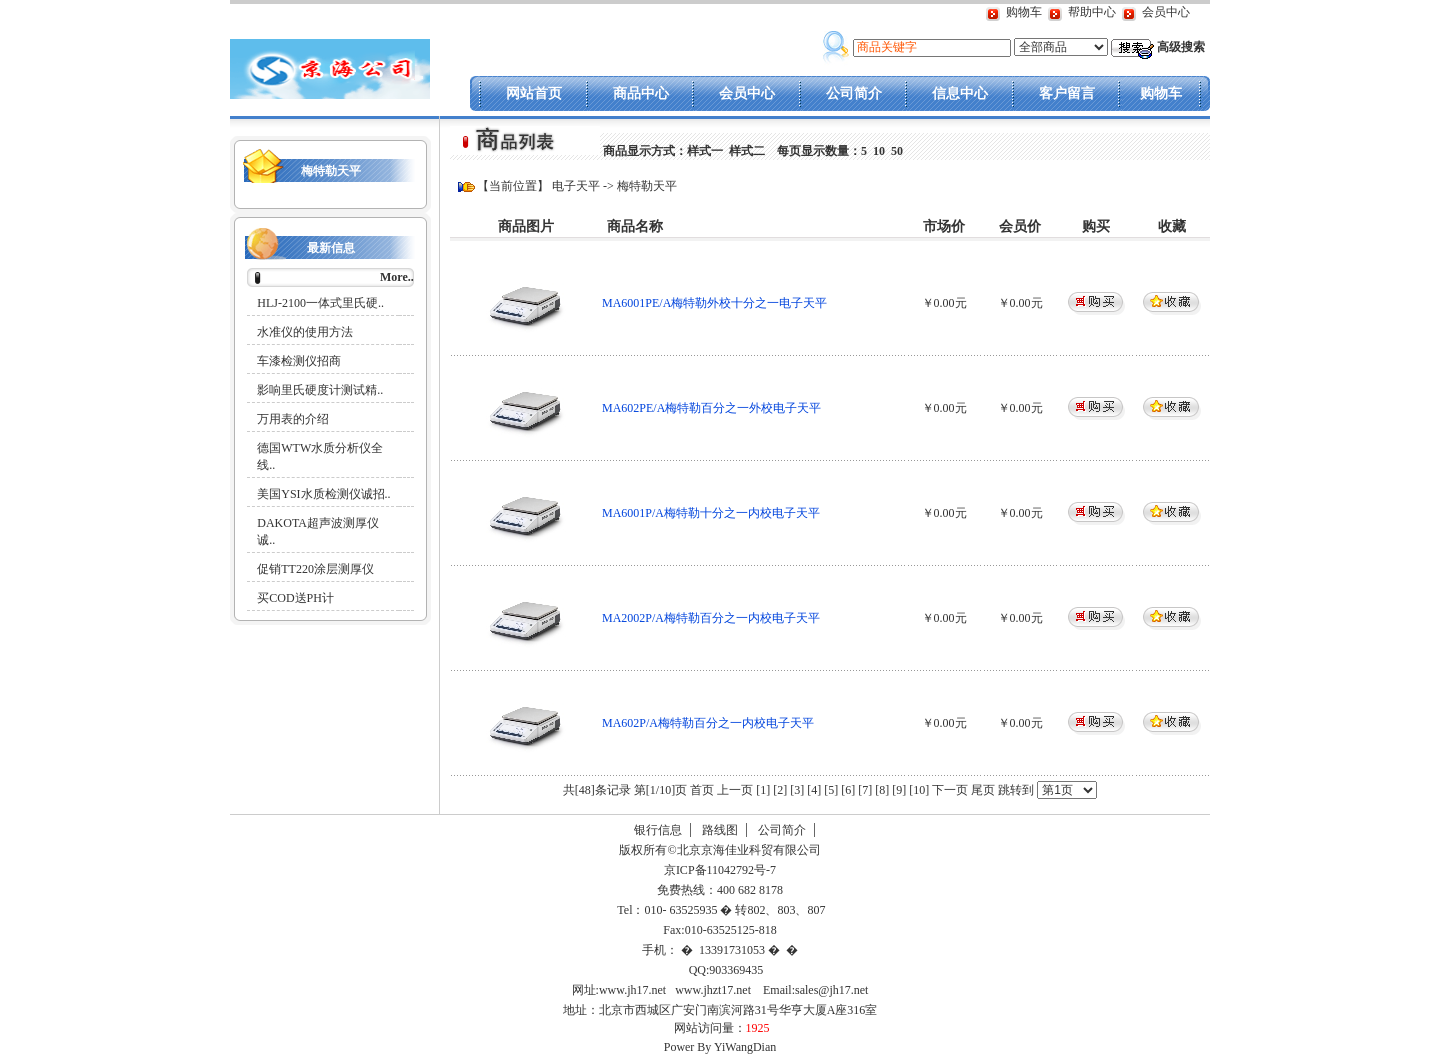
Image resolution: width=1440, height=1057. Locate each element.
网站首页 (534, 93)
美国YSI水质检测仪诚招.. (323, 494)
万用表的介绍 (293, 419)
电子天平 (576, 186)
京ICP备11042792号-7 (718, 870)
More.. (397, 277)
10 (879, 151)
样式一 (705, 151)
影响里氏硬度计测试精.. (320, 390)
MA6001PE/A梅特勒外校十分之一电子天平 (714, 303)
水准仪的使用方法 (305, 332)
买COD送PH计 (295, 598)
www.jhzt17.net (713, 990)
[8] (882, 790)
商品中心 (641, 93)
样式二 (747, 151)
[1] (763, 790)
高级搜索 (1181, 47)
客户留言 (1067, 93)
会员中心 (1166, 12)
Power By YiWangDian (720, 1047)
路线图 (720, 830)
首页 (702, 790)
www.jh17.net (632, 990)
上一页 (735, 790)
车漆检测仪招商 (299, 361)
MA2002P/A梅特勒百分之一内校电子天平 (711, 618)
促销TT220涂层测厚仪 (315, 569)
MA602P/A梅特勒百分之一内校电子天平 (708, 723)
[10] (919, 790)
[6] (848, 790)
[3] (797, 790)
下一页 (950, 790)
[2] (780, 790)
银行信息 (658, 830)
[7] (865, 790)
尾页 (984, 790)
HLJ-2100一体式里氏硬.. (320, 303)
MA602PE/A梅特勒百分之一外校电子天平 (711, 408)
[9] (899, 790)
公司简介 (854, 93)
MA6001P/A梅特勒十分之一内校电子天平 (711, 513)
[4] (814, 790)
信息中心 (960, 93)
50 (897, 151)
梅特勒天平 (331, 171)
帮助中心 (1092, 12)
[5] (831, 790)
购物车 (1024, 12)
